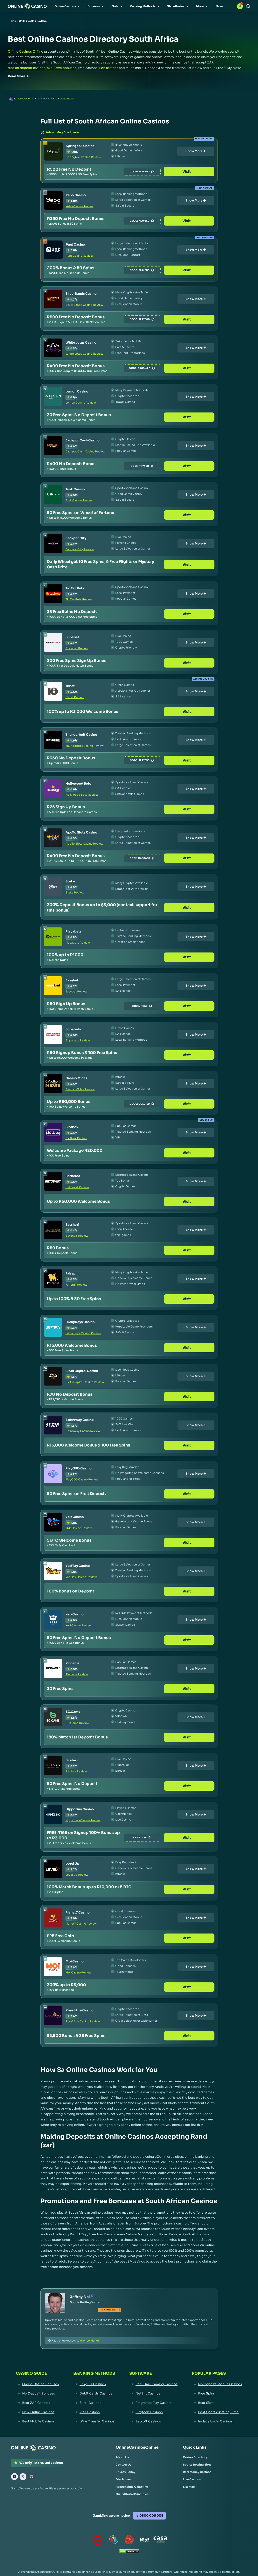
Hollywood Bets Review (82, 794)
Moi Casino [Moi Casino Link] (75, 1961)
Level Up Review (77, 1874)
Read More (18, 76)
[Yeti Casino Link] (53, 1619)
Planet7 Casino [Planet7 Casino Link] (78, 1912)
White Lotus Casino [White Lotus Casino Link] (81, 342)
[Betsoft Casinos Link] (153, 2421)
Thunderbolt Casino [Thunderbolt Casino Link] (81, 735)
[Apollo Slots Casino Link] (53, 837)
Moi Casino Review (78, 1972)
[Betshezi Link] (53, 1230)
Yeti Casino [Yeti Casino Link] (75, 1614)
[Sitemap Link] (189, 2487)
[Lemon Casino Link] (53, 396)
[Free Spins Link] (217, 2393)
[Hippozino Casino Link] (53, 1814)
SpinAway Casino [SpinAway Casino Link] (80, 1420)
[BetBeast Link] (53, 1181)
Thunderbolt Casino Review (85, 746)
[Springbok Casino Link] (53, 151)
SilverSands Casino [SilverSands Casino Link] (81, 294)
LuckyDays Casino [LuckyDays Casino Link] (80, 1322)
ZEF (160, 1838)
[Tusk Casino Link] (53, 494)
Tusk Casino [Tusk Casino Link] (75, 489)
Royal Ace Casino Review (83, 2021)
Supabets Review (78, 1040)
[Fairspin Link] (53, 1278)
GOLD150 (160, 1104)
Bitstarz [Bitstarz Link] (72, 1760)
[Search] (248, 6)
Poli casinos (108, 68)
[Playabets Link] (53, 936)
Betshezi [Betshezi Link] (72, 1224)
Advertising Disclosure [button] (59, 132)
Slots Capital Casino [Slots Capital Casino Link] (82, 1371)
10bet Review (75, 697)
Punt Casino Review (79, 255)
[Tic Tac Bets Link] (53, 593)
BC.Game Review (77, 1723)
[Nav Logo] (27, 6)
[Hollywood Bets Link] (53, 789)
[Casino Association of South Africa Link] (160, 2540)
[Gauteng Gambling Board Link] (129, 2540)
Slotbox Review (76, 1138)
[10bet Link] (53, 691)
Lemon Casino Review (81, 402)
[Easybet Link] (53, 985)
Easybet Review (76, 991)
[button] (240, 6)
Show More (195, 151)
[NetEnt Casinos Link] (153, 2393)
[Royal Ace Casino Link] (53, 2015)
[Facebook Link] (14, 2476)
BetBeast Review (77, 1187)
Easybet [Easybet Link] (72, 980)
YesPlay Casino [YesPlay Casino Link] (78, 1566)
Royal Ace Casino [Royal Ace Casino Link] (80, 2010)
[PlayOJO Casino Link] (53, 1473)
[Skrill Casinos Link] (94, 2403)
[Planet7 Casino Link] (53, 1917)
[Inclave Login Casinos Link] (217, 2421)
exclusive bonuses (61, 68)
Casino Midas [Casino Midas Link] (76, 1078)
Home (12, 20)
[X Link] (22, 2476)
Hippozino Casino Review (83, 1820)
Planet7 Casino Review (81, 1923)
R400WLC (160, 368)
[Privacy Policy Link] (125, 2472)
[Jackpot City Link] (53, 543)
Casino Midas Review (80, 1089)
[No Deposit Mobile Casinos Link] (217, 2384)
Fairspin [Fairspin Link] (72, 1273)
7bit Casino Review (79, 1528)
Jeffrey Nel (23, 98)
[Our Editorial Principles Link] (132, 2494)
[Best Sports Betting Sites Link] (217, 2412)
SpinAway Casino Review (83, 1431)
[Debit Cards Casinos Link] (94, 2393)
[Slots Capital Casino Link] (53, 1376)
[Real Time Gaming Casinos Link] (153, 2384)
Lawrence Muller (64, 98)
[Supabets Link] (53, 1034)
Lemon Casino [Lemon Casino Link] (77, 391)
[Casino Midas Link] (53, 1083)
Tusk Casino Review (79, 500)
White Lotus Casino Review (84, 353)
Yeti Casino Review (79, 1625)
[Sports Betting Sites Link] (197, 2464)
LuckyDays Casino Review (83, 1333)
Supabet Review (77, 648)
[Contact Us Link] (123, 2464)
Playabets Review (78, 942)
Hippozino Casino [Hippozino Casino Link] (80, 1809)
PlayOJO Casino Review (82, 1479)
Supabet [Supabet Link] (72, 637)
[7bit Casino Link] (53, 1522)
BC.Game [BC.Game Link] (73, 1712)
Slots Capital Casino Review (85, 1382)
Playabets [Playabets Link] (73, 931)
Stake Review (75, 892)
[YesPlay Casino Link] (53, 1571)
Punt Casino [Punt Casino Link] (75, 244)
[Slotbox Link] (53, 1132)
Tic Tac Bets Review (79, 599)
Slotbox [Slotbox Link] (72, 1127)
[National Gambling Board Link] (145, 2540)
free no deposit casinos (26, 68)
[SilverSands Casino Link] (53, 299)
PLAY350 (160, 760)
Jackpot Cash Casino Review (85, 451)
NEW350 (160, 221)
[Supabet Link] (53, 642)
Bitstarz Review (76, 1771)
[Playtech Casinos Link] (153, 2412)
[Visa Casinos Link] (94, 2412)
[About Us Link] (122, 2457)
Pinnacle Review (77, 1674)
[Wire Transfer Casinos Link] (94, 2421)
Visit (195, 171)
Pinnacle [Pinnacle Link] (72, 1663)
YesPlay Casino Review (81, 1577)
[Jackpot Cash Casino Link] (53, 445)
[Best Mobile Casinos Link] (37, 2421)
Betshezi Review (77, 1235)
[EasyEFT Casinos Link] (94, 2384)
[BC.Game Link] (53, 1717)
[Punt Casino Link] (53, 249)
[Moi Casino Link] (53, 1966)
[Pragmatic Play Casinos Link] (153, 2403)
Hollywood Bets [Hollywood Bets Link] (78, 783)
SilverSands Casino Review (84, 304)
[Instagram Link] (31, 2476)
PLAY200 (160, 270)
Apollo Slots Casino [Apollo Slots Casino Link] (81, 832)
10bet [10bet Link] (70, 686)
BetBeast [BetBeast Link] (73, 1176)
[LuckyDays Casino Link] (53, 1327)
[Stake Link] (53, 886)
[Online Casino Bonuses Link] (37, 2384)
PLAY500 (160, 172)
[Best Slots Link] (217, 2403)
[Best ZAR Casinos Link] (37, 2403)
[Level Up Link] (53, 1869)
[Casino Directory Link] (195, 2457)
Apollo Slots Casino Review (84, 843)
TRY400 (160, 466)
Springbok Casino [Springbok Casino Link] (80, 146)
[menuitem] (67, 6)
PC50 (160, 1006)
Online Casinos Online (25, 51)
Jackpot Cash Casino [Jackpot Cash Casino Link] (83, 440)
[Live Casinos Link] (192, 2479)
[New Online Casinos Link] (37, 2412)
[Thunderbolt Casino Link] (53, 740)
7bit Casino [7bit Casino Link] (75, 1517)
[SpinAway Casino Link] (53, 1425)
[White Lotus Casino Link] (53, 348)
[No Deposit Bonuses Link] (37, 2393)
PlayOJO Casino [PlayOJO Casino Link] (79, 1468)
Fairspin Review (76, 1284)
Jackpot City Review (80, 549)
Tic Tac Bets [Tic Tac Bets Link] (75, 588)
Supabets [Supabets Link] (73, 1029)
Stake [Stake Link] (70, 881)
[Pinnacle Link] (53, 1668)
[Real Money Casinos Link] (197, 2472)
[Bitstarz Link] (53, 1765)
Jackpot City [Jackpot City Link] (76, 538)
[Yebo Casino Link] (53, 200)
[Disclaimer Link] (123, 2479)
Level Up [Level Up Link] (72, 1863)
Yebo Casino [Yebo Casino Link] (76, 195)
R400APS (160, 858)
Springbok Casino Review (83, 157)
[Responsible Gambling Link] (132, 2487)
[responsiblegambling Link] (114, 2540)
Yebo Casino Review (80, 206)
